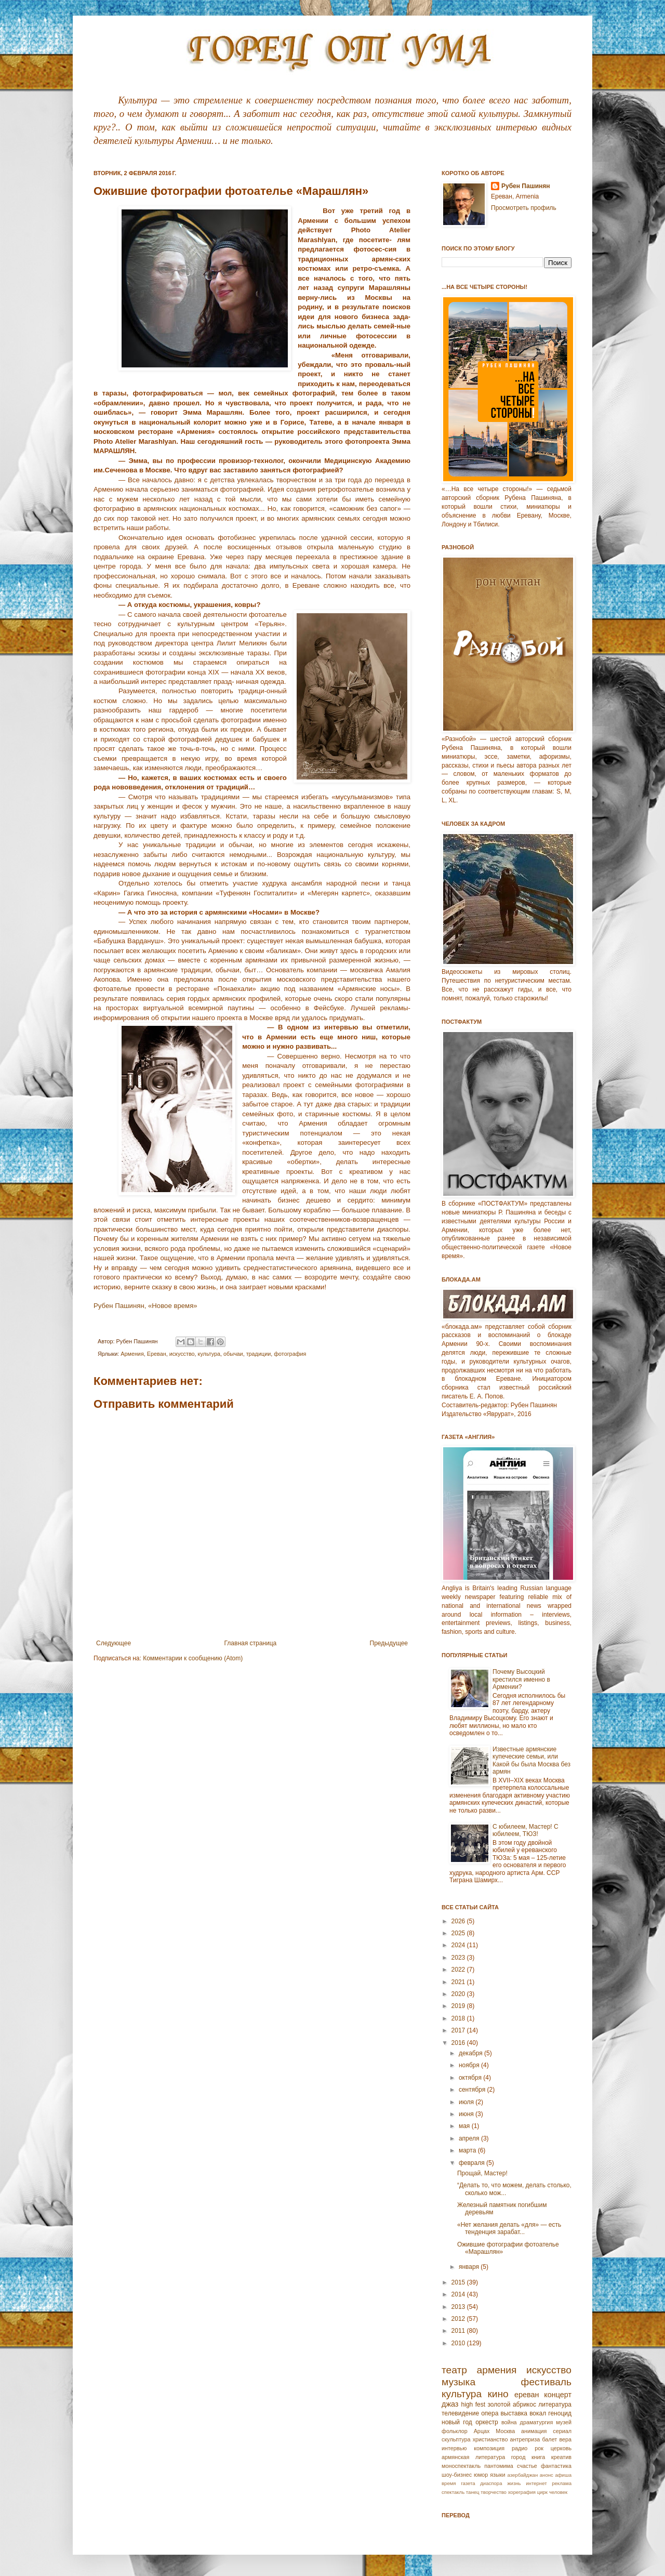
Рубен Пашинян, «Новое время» (145, 1306)
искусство (182, 1354)
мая (465, 2126)
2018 (459, 2018)
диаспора (491, 2483)
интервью (454, 2448)
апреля (470, 2138)
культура (209, 1354)
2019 (459, 2006)
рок (539, 2448)
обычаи (233, 1354)
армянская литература (473, 2457)
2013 (459, 2306)
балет (549, 2439)
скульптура (456, 2439)
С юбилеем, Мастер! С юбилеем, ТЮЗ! (525, 1830)
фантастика (556, 2466)
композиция (489, 2448)
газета (468, 2483)
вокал (537, 2413)
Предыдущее (389, 1643)
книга (538, 2457)
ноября (470, 2065)
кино (497, 2393)
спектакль (453, 2492)
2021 (459, 1982)
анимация (534, 2431)
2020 (459, 1994)
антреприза (525, 2439)
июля (467, 2102)
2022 (459, 1969)
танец (473, 2492)
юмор (481, 2475)
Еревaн (156, 1354)
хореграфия (522, 2492)
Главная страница (250, 1643)
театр (454, 2369)
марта (468, 2150)
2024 (459, 1945)
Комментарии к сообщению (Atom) (193, 1658)
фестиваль (546, 2381)
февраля (472, 2163)
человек (558, 2492)
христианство (490, 2439)
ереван (526, 2394)
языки (497, 2475)
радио (519, 2448)
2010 (459, 2343)
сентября (473, 2089)
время (449, 2483)
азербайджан (522, 2475)
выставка (513, 2413)
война (509, 2422)
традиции (258, 1354)
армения (497, 2369)
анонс (546, 2475)
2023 (459, 1957)
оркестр (486, 2422)
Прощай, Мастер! (482, 2173)
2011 (459, 2330)
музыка (458, 2381)
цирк (542, 2492)
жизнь (514, 2483)
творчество (494, 2492)
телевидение (460, 2413)
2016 (459, 2042)
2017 (459, 2030)
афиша (563, 2475)
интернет (536, 2483)
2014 (459, 2294)
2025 (459, 1933)
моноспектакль (461, 2466)
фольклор (455, 2431)
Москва (505, 2431)
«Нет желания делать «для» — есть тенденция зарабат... (509, 2228)
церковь (561, 2448)
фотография (290, 1354)
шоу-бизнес (457, 2475)
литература (554, 2404)
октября (471, 2077)
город (518, 2457)
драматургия (536, 2422)
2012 (459, 2318)
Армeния (132, 1354)
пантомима (498, 2466)
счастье (527, 2466)
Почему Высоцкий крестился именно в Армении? (521, 1679)
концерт (557, 2394)
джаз (450, 2404)
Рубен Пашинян (525, 186)
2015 (459, 2282)
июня (467, 2114)
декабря (471, 2053)
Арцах (482, 2431)
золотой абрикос (511, 2404)
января (470, 2266)
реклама (561, 2483)
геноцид (559, 2413)
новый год (457, 2422)
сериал (562, 2431)
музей (563, 2422)
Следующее (113, 1643)
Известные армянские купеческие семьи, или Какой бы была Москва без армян (531, 1760)
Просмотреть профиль (523, 208)
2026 (459, 1921)
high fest (473, 2404)
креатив (561, 2457)
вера (565, 2439)
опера (489, 2413)
